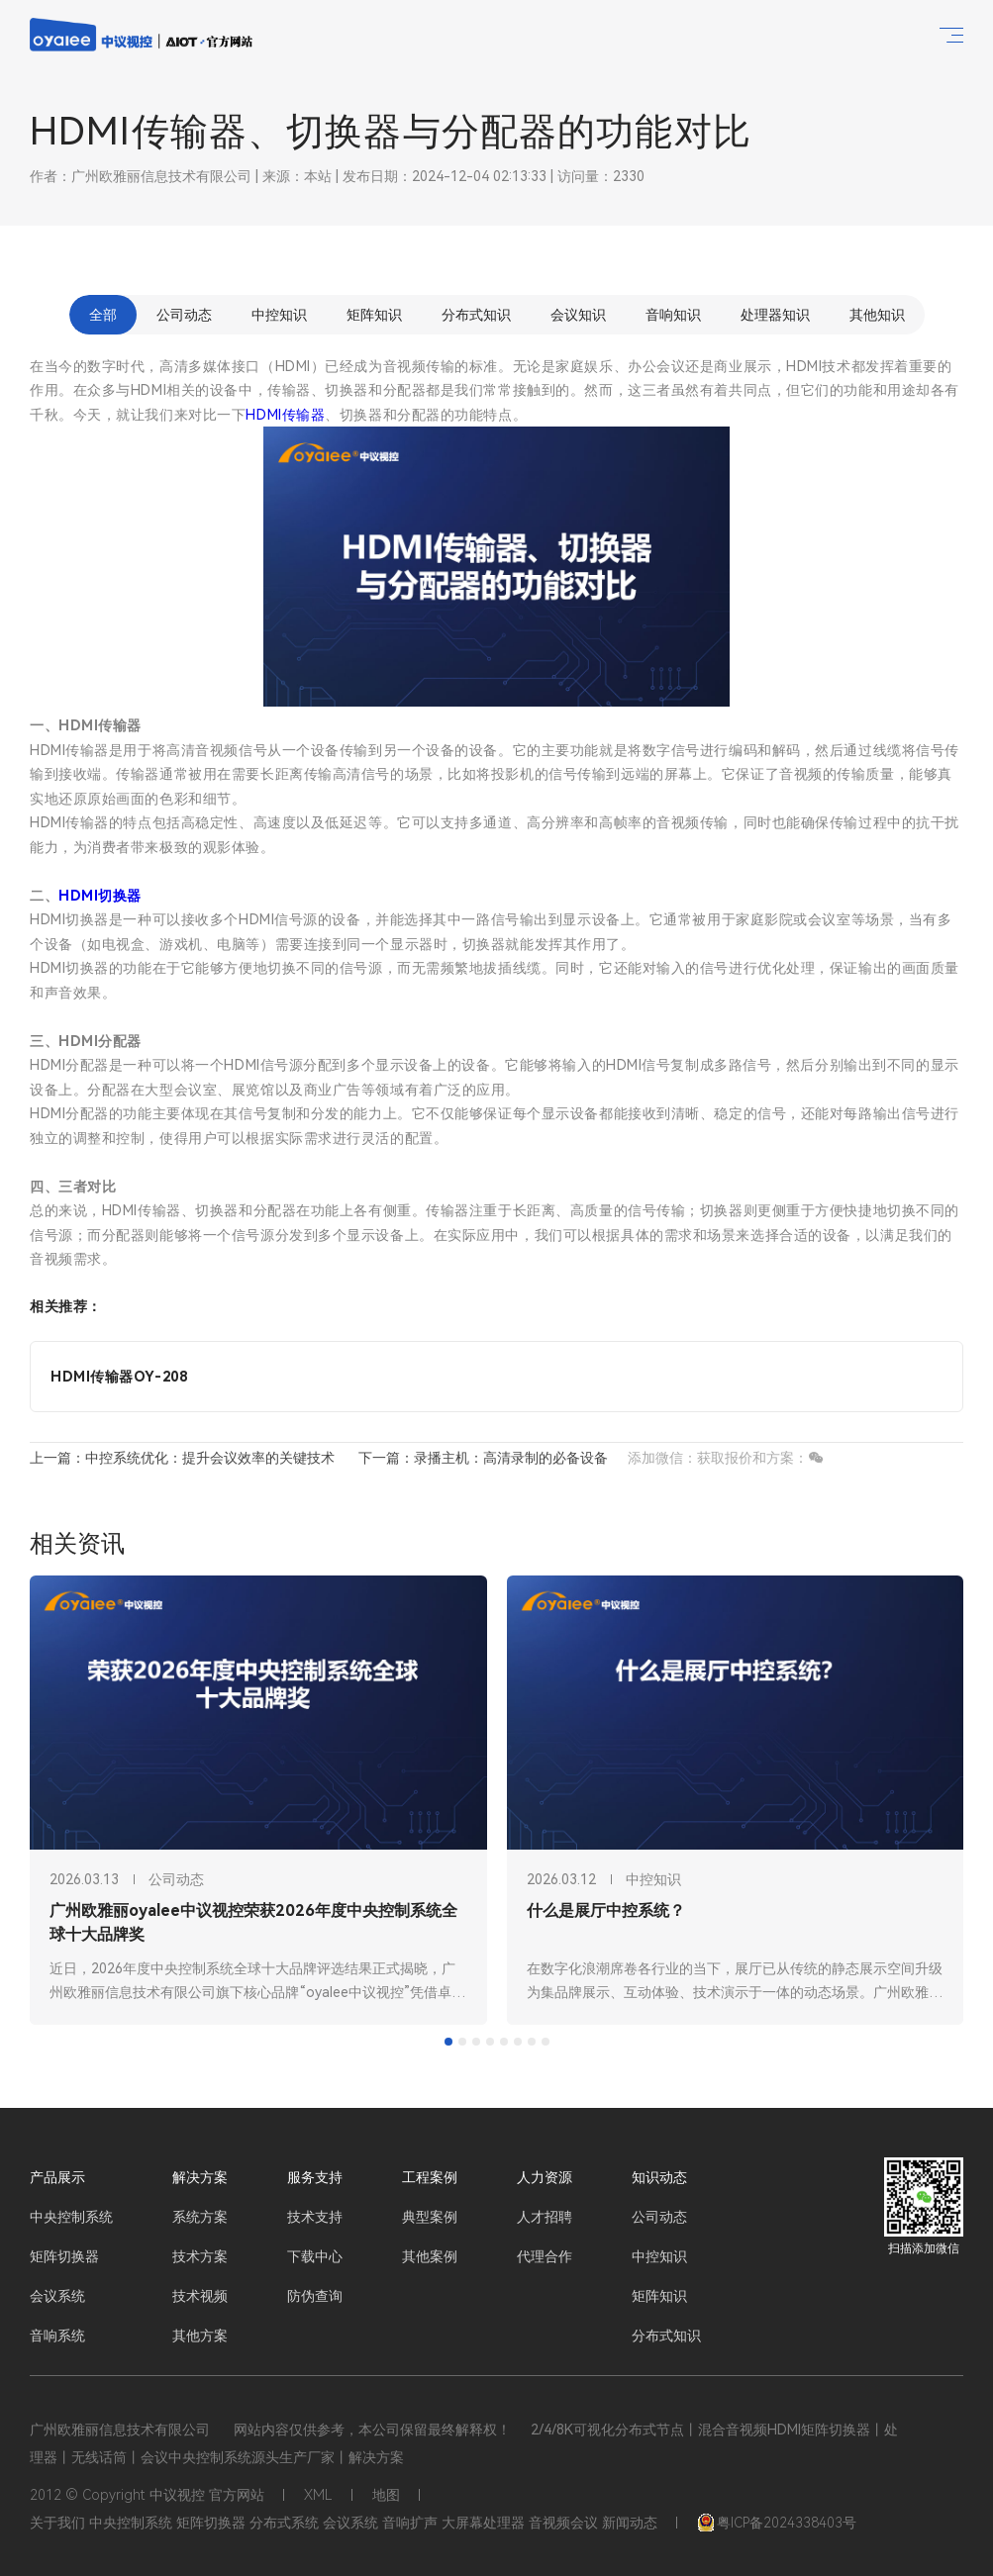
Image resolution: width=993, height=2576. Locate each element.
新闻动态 (629, 2522)
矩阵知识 (374, 315)
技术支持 (315, 2217)
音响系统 (57, 2335)
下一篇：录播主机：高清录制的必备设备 (483, 1458)
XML (318, 2495)
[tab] (448, 2042)
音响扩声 (410, 2522)
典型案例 (429, 2217)
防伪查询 (315, 2296)
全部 (103, 315)
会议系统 (57, 2296)
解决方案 (200, 2177)
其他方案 (200, 2335)
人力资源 (544, 2177)
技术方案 (200, 2256)
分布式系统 (284, 2522)
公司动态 (184, 315)
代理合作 (544, 2256)
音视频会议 (563, 2522)
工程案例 (429, 2177)
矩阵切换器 (64, 2256)
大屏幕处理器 (483, 2522)
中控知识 (279, 315)
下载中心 (315, 2256)
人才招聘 (544, 2217)
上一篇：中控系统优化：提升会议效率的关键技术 (182, 1458)
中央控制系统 (71, 2217)
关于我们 (57, 2522)
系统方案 (200, 2217)
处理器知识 (775, 315)
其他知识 (877, 315)
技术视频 (200, 2296)
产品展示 (57, 2177)
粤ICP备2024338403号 (776, 2522)
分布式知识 (476, 315)
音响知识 (673, 315)
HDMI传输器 (285, 415)
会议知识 (578, 315)
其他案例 (429, 2256)
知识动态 (659, 2177)
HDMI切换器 (100, 896)
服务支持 (315, 2177)
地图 (386, 2495)
